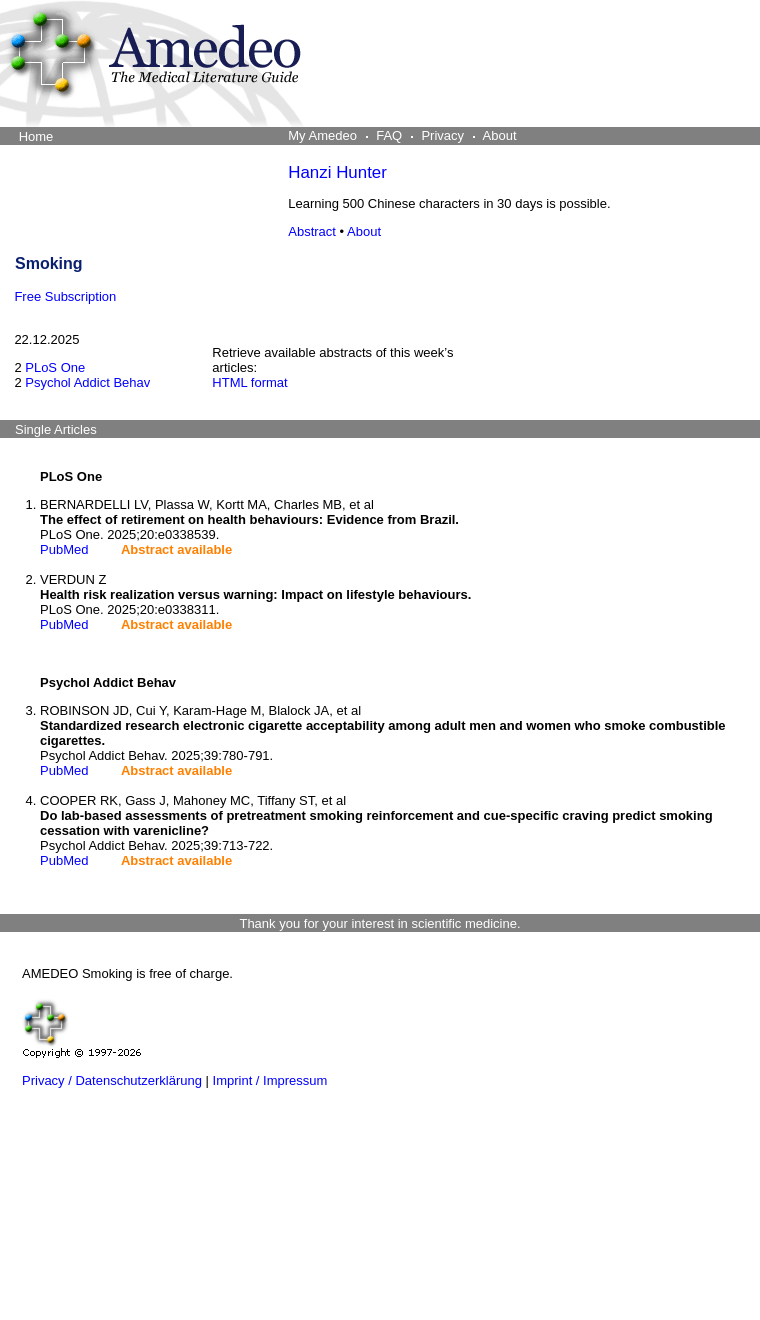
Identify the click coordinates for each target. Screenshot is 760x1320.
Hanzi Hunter (337, 172)
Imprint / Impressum (270, 1080)
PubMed (64, 549)
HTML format (249, 382)
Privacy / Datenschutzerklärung (112, 1080)
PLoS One (55, 367)
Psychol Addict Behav (87, 382)
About (364, 231)
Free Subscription (65, 296)
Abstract (312, 231)
